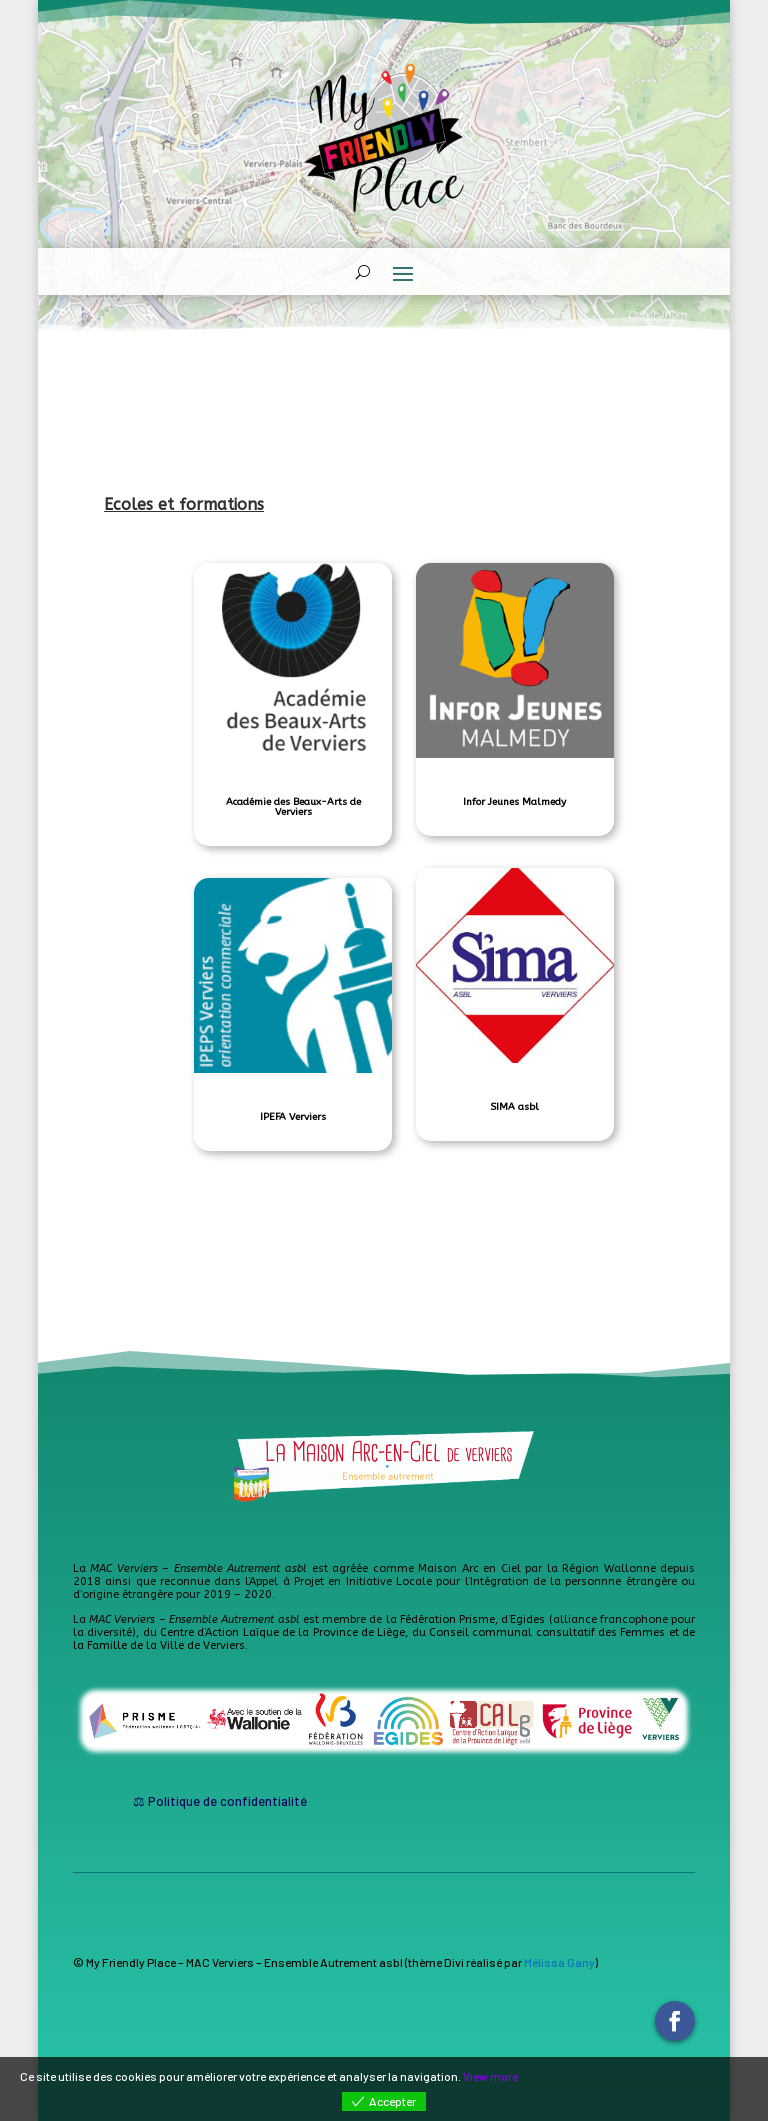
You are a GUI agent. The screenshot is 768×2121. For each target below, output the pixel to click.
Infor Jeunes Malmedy (514, 802)
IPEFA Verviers (293, 1117)
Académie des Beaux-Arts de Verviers (293, 807)
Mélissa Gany (559, 1962)
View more (490, 2076)
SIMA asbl (514, 1107)
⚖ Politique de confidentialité (220, 1801)
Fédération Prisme (447, 1619)
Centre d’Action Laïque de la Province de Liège (282, 1632)
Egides (527, 1619)
